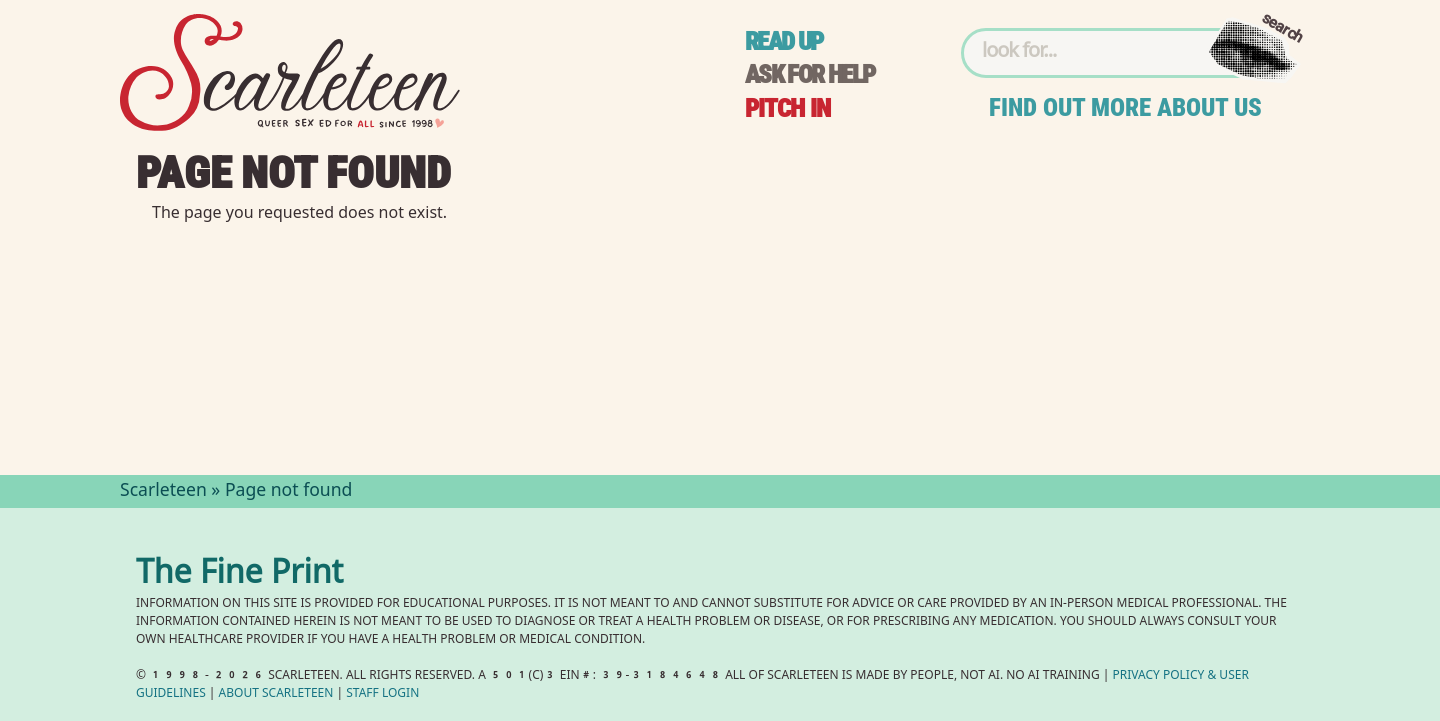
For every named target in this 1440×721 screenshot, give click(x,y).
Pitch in (788, 108)
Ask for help (810, 74)
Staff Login (382, 694)
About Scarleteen (276, 694)
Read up (784, 41)
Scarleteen (163, 492)
